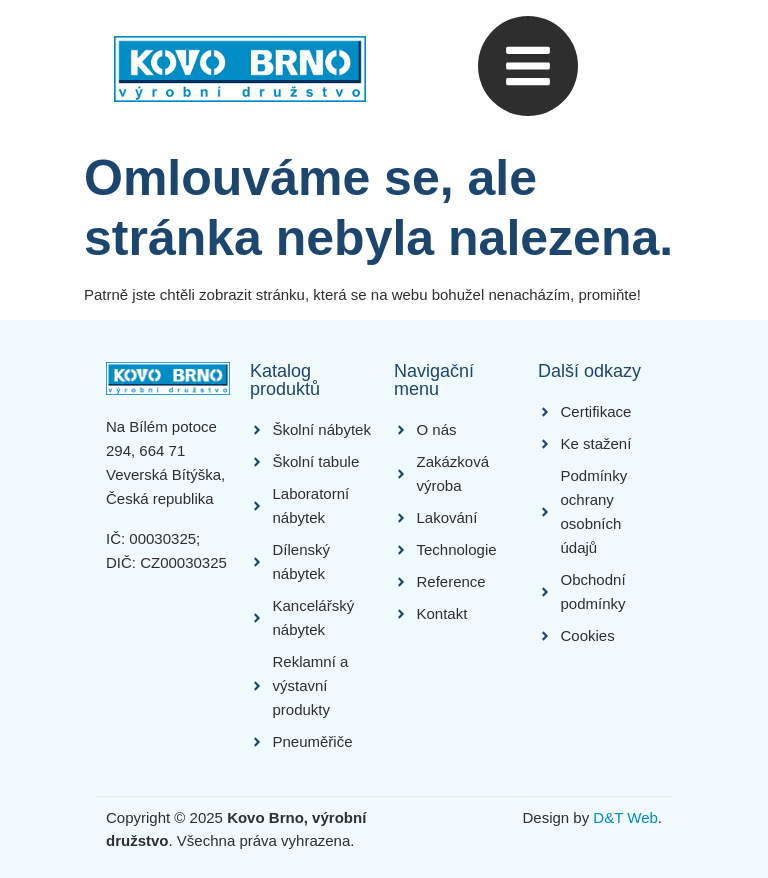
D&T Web (625, 817)
